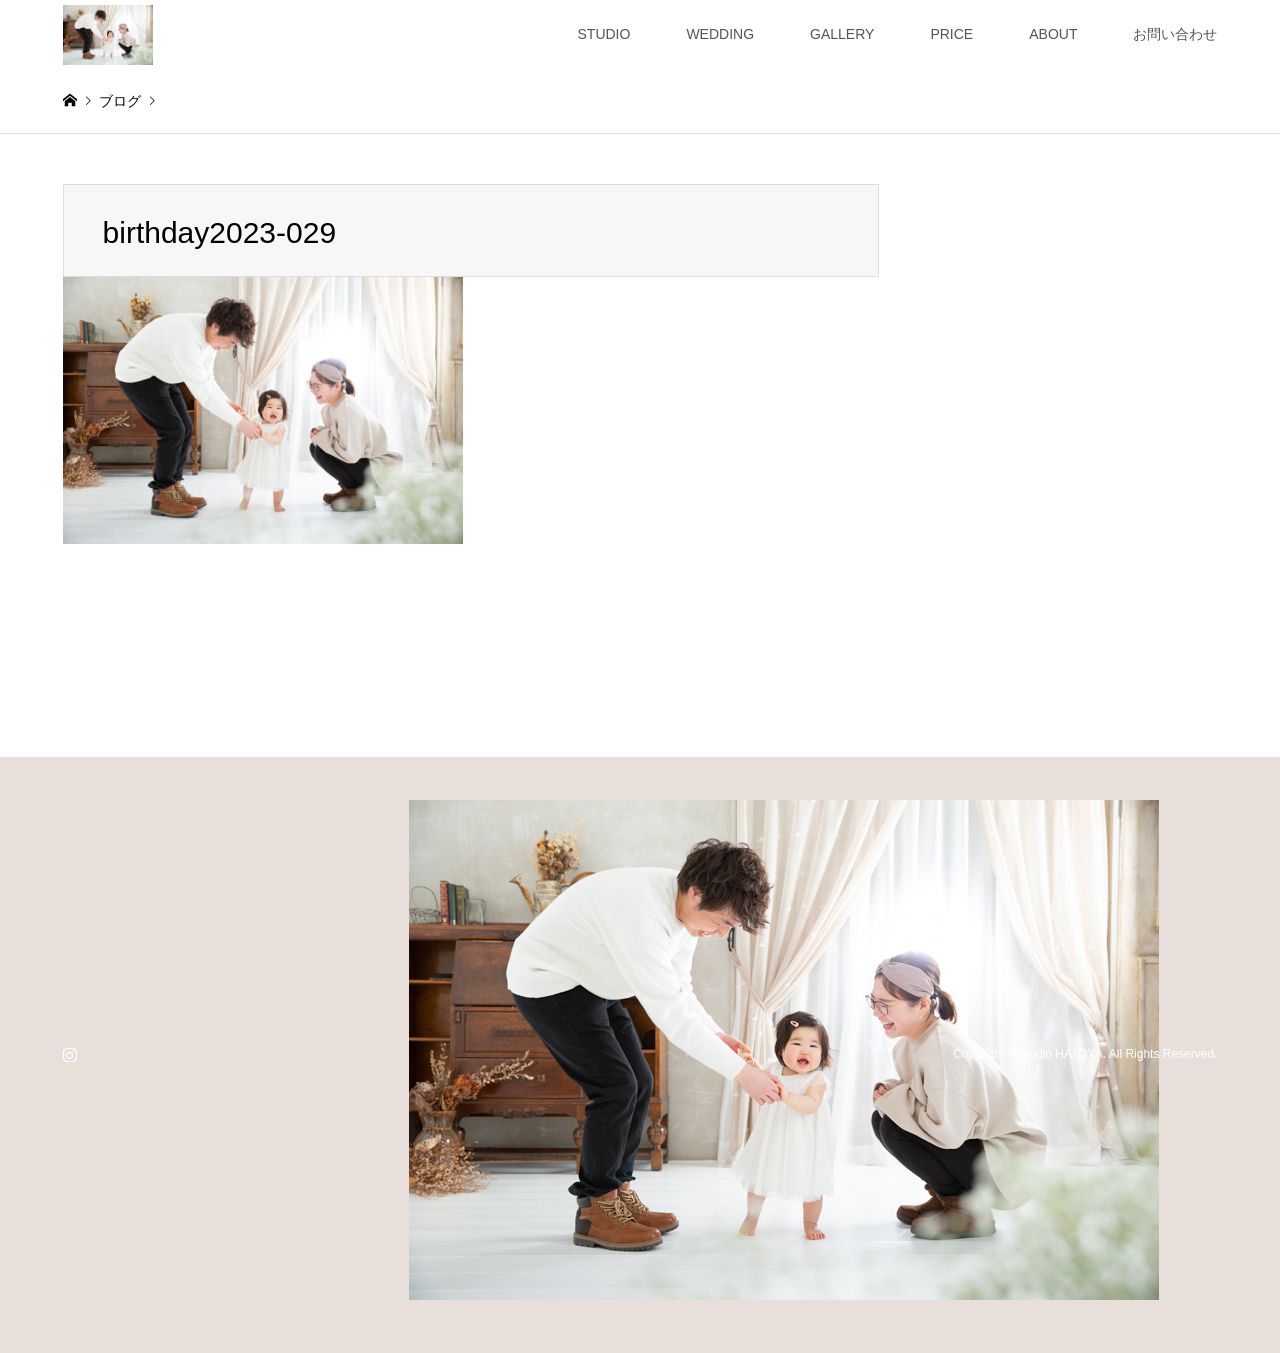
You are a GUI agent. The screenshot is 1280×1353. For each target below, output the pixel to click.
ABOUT (1053, 34)
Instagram (70, 1054)
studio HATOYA (1061, 1054)
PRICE (951, 34)
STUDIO (604, 34)
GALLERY (842, 34)
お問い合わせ (1175, 34)
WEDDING (720, 34)
